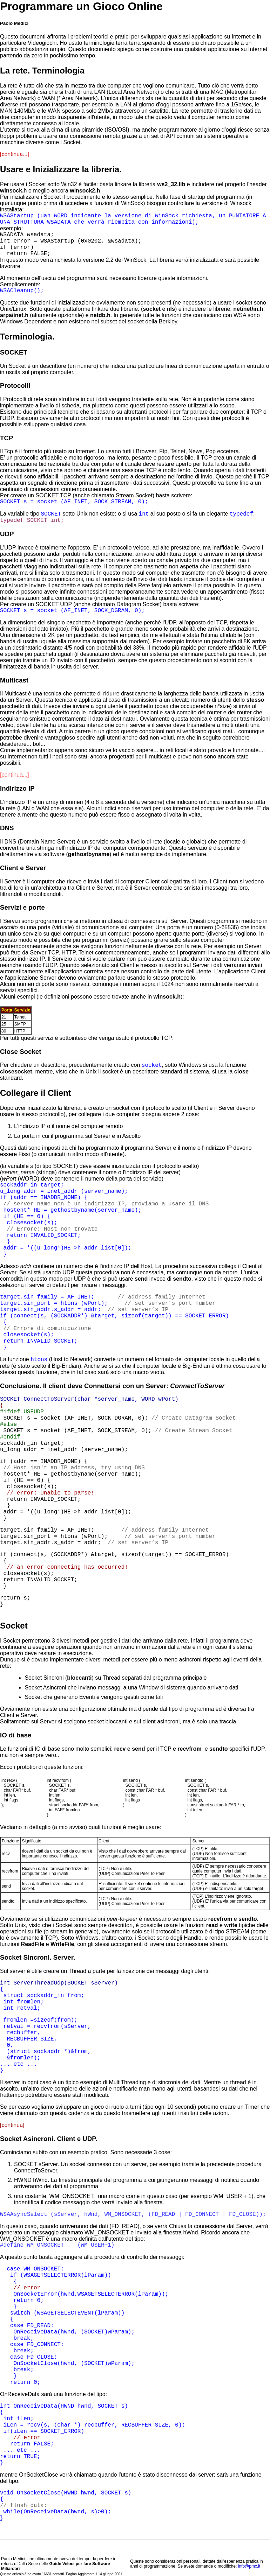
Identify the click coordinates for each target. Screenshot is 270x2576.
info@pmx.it (249, 2566)
